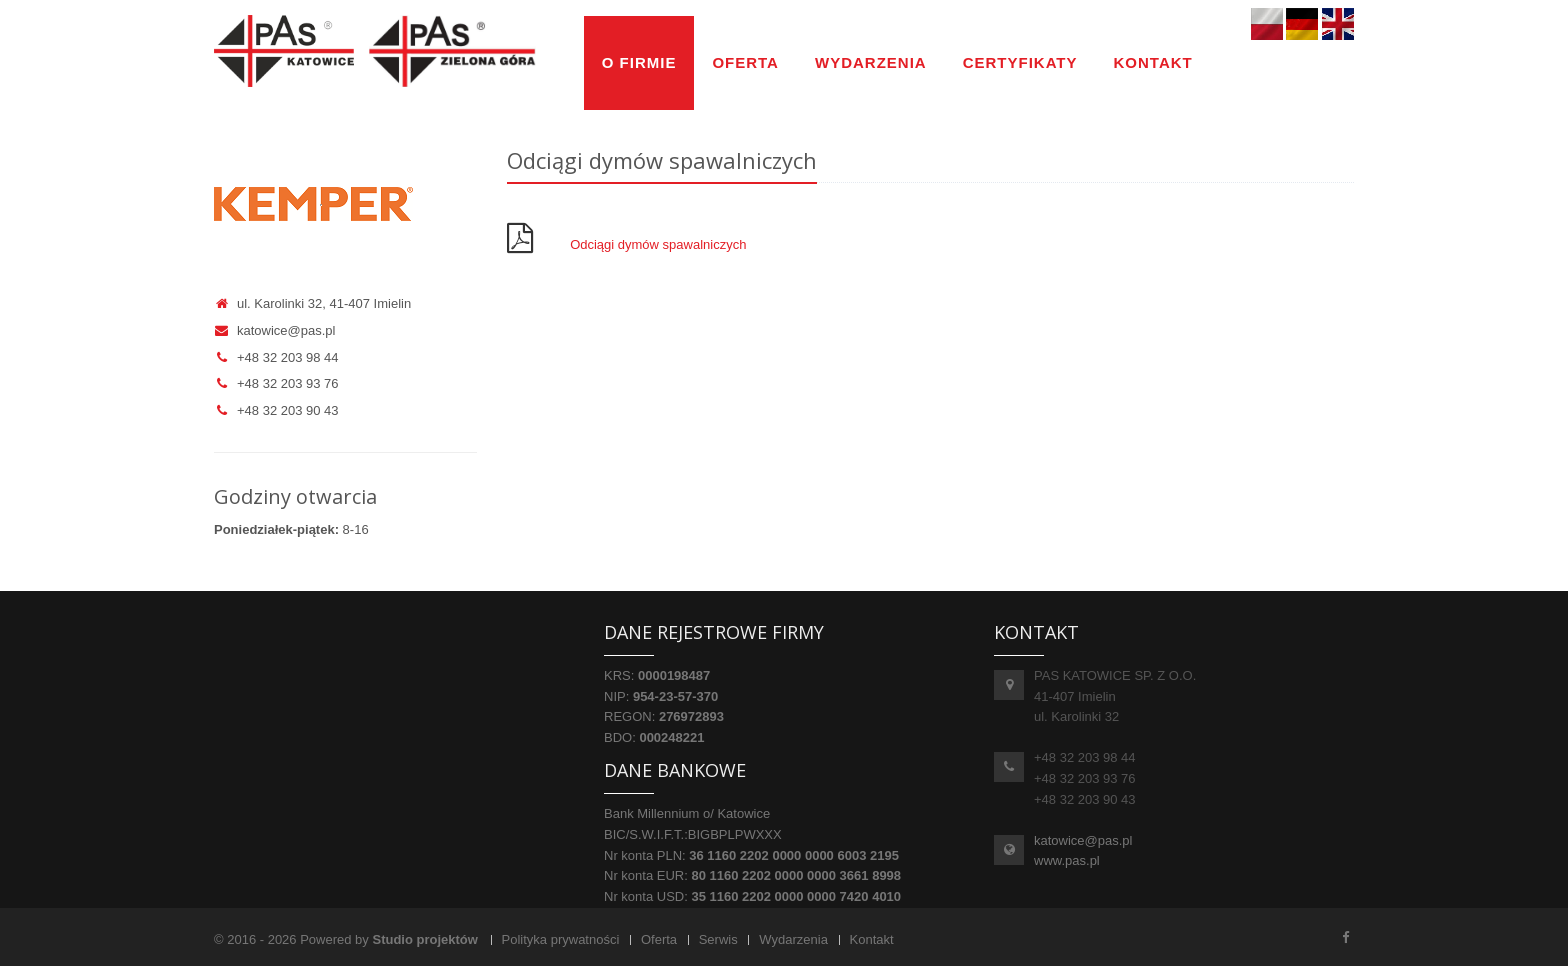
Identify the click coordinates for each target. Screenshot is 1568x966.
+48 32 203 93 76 (276, 383)
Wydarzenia (871, 62)
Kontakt (1153, 62)
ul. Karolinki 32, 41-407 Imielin (312, 303)
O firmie (639, 62)
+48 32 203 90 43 (276, 410)
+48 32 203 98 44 (276, 357)
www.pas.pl (1067, 860)
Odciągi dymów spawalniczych (658, 244)
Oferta (745, 62)
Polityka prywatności (561, 939)
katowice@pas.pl (274, 330)
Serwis (718, 939)
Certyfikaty (1020, 62)
